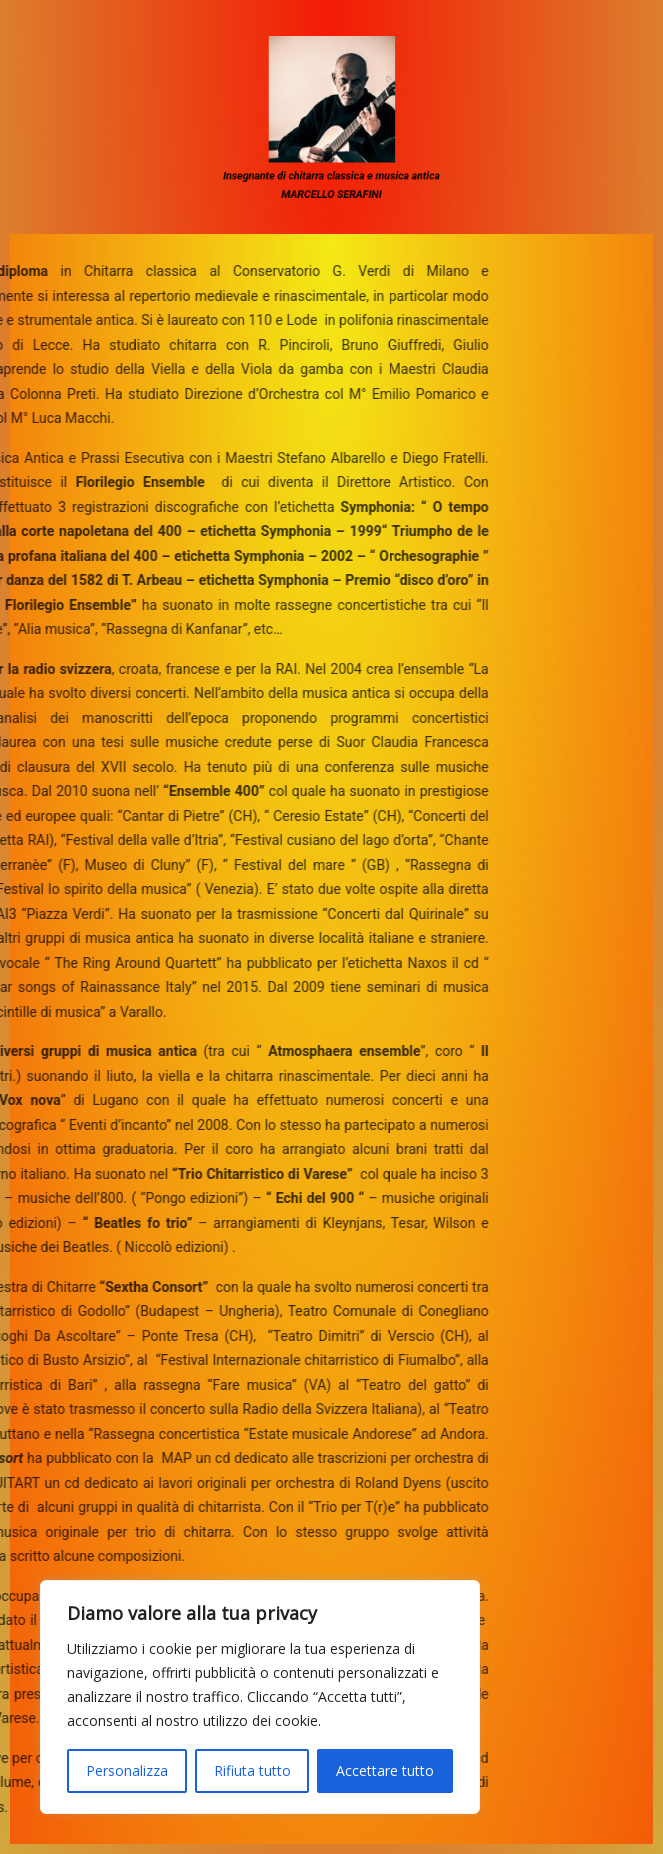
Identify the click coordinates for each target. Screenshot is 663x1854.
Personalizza (127, 1770)
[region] (260, 1697)
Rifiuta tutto (252, 1770)
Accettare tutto (385, 1770)
